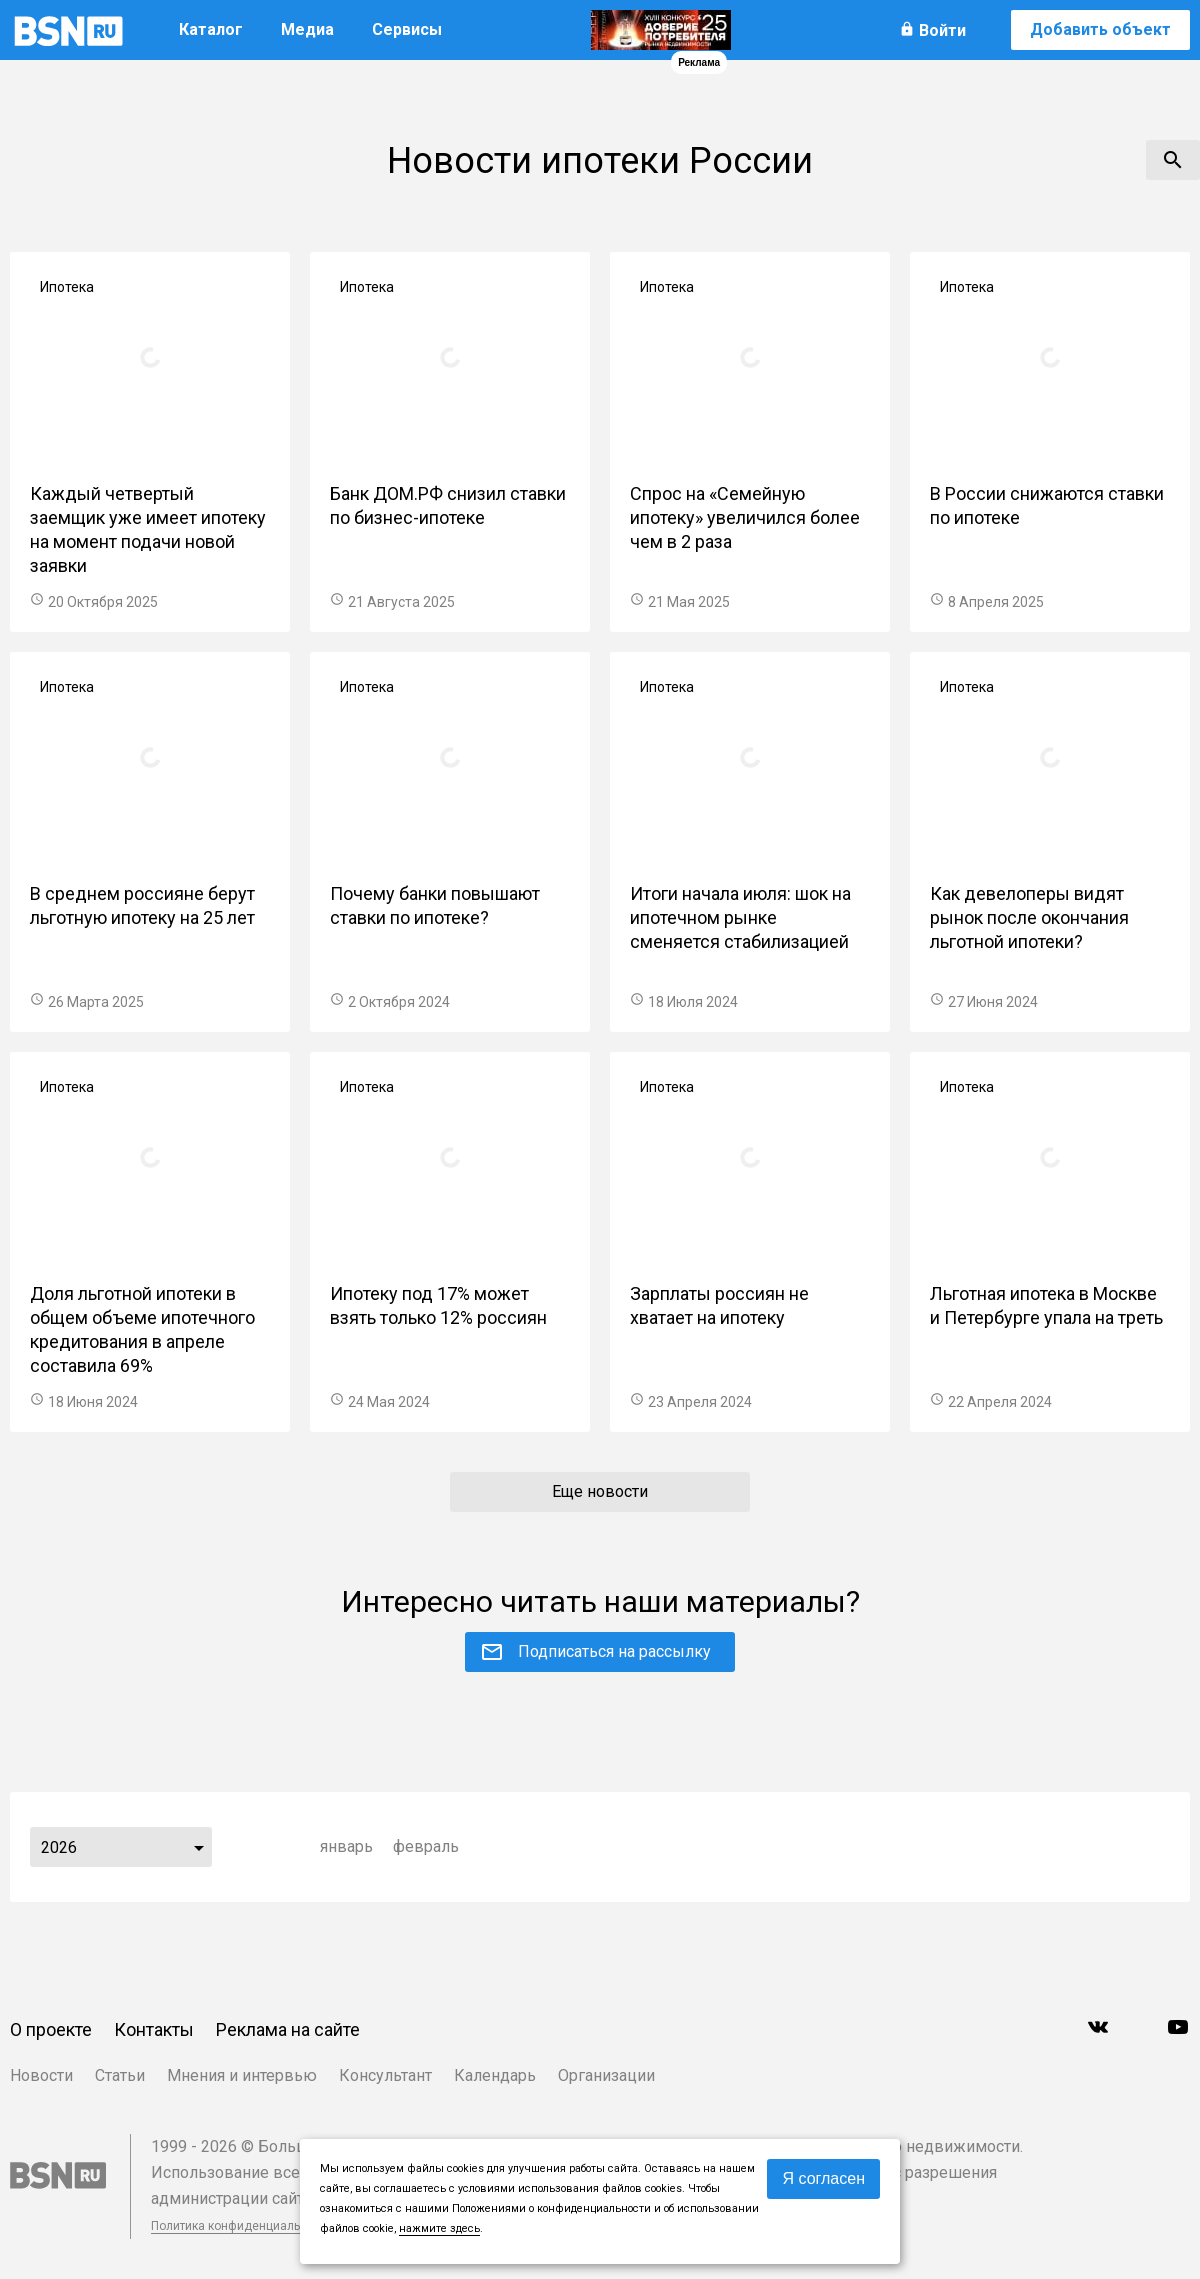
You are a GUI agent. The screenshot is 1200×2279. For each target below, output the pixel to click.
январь (346, 1846)
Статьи (120, 2075)
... (199, 1847)
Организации (606, 2075)
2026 (59, 1847)
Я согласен (823, 2178)
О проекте (51, 2029)
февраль (426, 1846)
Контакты (154, 2029)
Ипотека (67, 287)
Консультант (385, 2075)
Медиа (307, 29)
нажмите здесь (439, 2228)
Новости (41, 2075)
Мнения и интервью (242, 2075)
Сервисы (407, 29)
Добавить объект (1100, 29)
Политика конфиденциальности (242, 2226)
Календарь (495, 2075)
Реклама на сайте (288, 2029)
